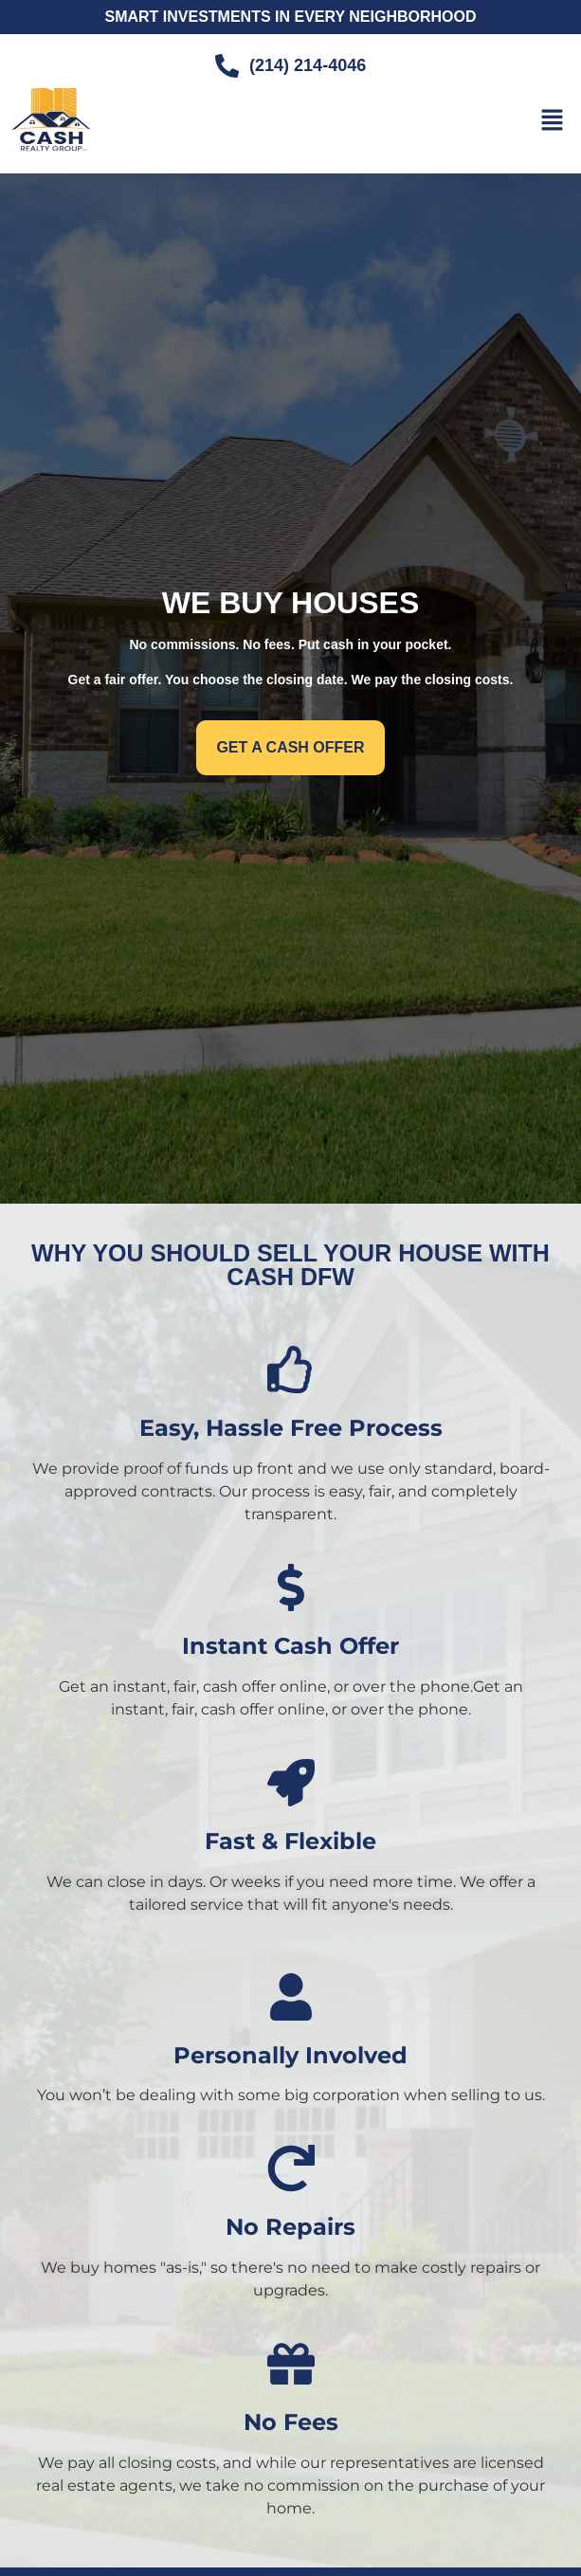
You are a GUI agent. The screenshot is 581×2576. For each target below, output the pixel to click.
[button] (553, 121)
